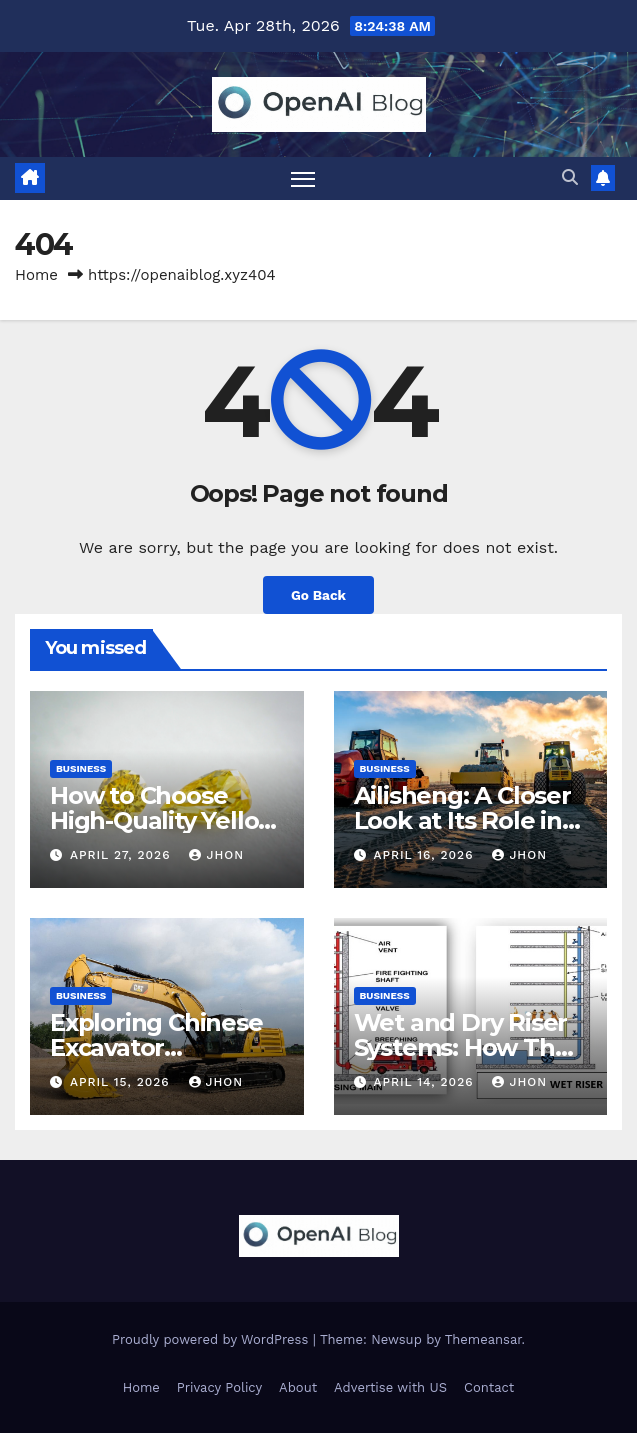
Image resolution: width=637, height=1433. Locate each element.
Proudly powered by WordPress (212, 1339)
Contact (489, 1387)
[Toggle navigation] (303, 178)
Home (36, 275)
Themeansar (483, 1339)
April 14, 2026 (425, 1082)
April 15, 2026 (122, 1082)
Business (81, 768)
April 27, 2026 (123, 855)
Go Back (318, 595)
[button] (570, 177)
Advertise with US (390, 1387)
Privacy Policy (219, 1387)
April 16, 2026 (425, 855)
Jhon (216, 855)
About (298, 1387)
